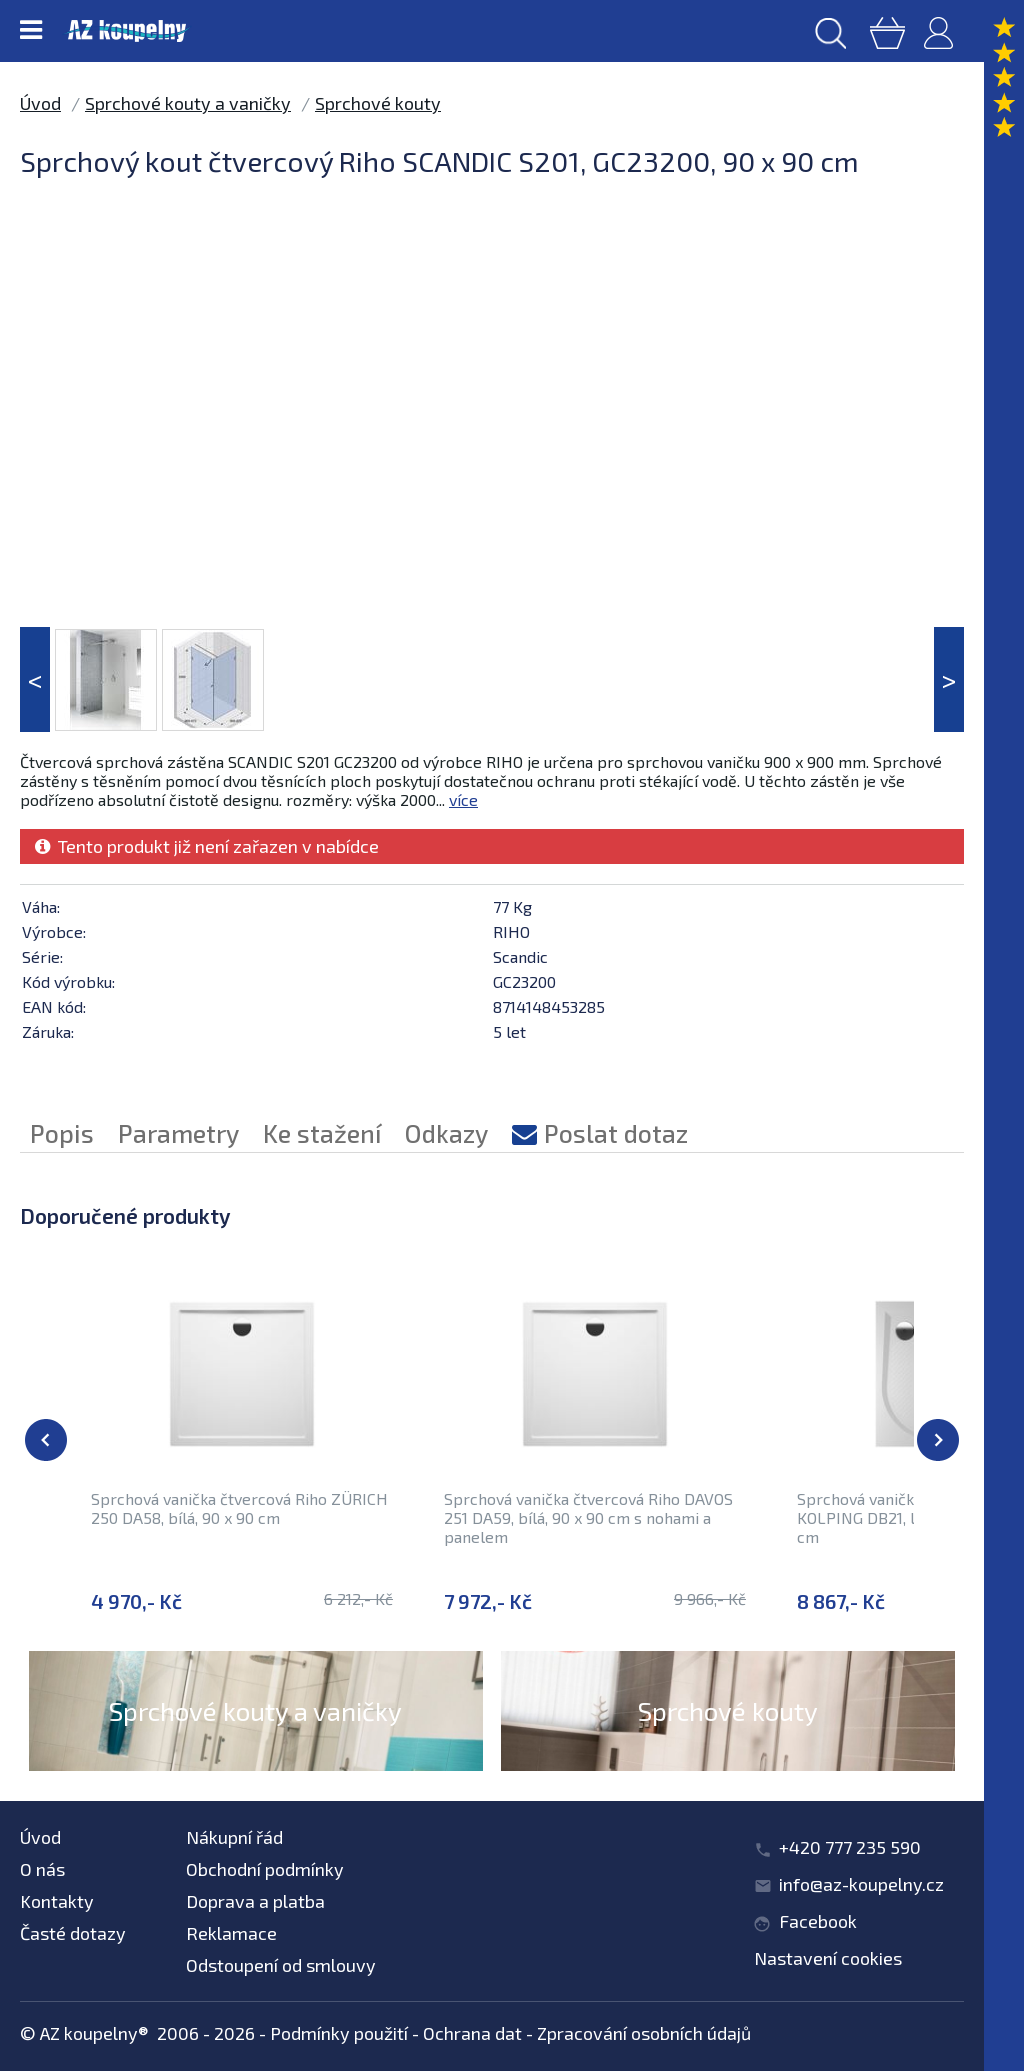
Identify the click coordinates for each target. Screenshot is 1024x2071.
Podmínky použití (339, 2033)
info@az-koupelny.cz (861, 1884)
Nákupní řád (234, 1837)
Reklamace (231, 1933)
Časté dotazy (73, 1933)
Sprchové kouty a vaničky (188, 103)
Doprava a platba (255, 1901)
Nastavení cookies (828, 1958)
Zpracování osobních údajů (644, 2033)
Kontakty (57, 1901)
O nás (42, 1869)
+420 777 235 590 (850, 1847)
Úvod (40, 103)
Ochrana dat (472, 2033)
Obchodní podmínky (265, 1869)
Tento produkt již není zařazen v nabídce (207, 846)
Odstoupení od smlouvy (281, 1965)
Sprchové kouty (378, 103)
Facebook (818, 1921)
